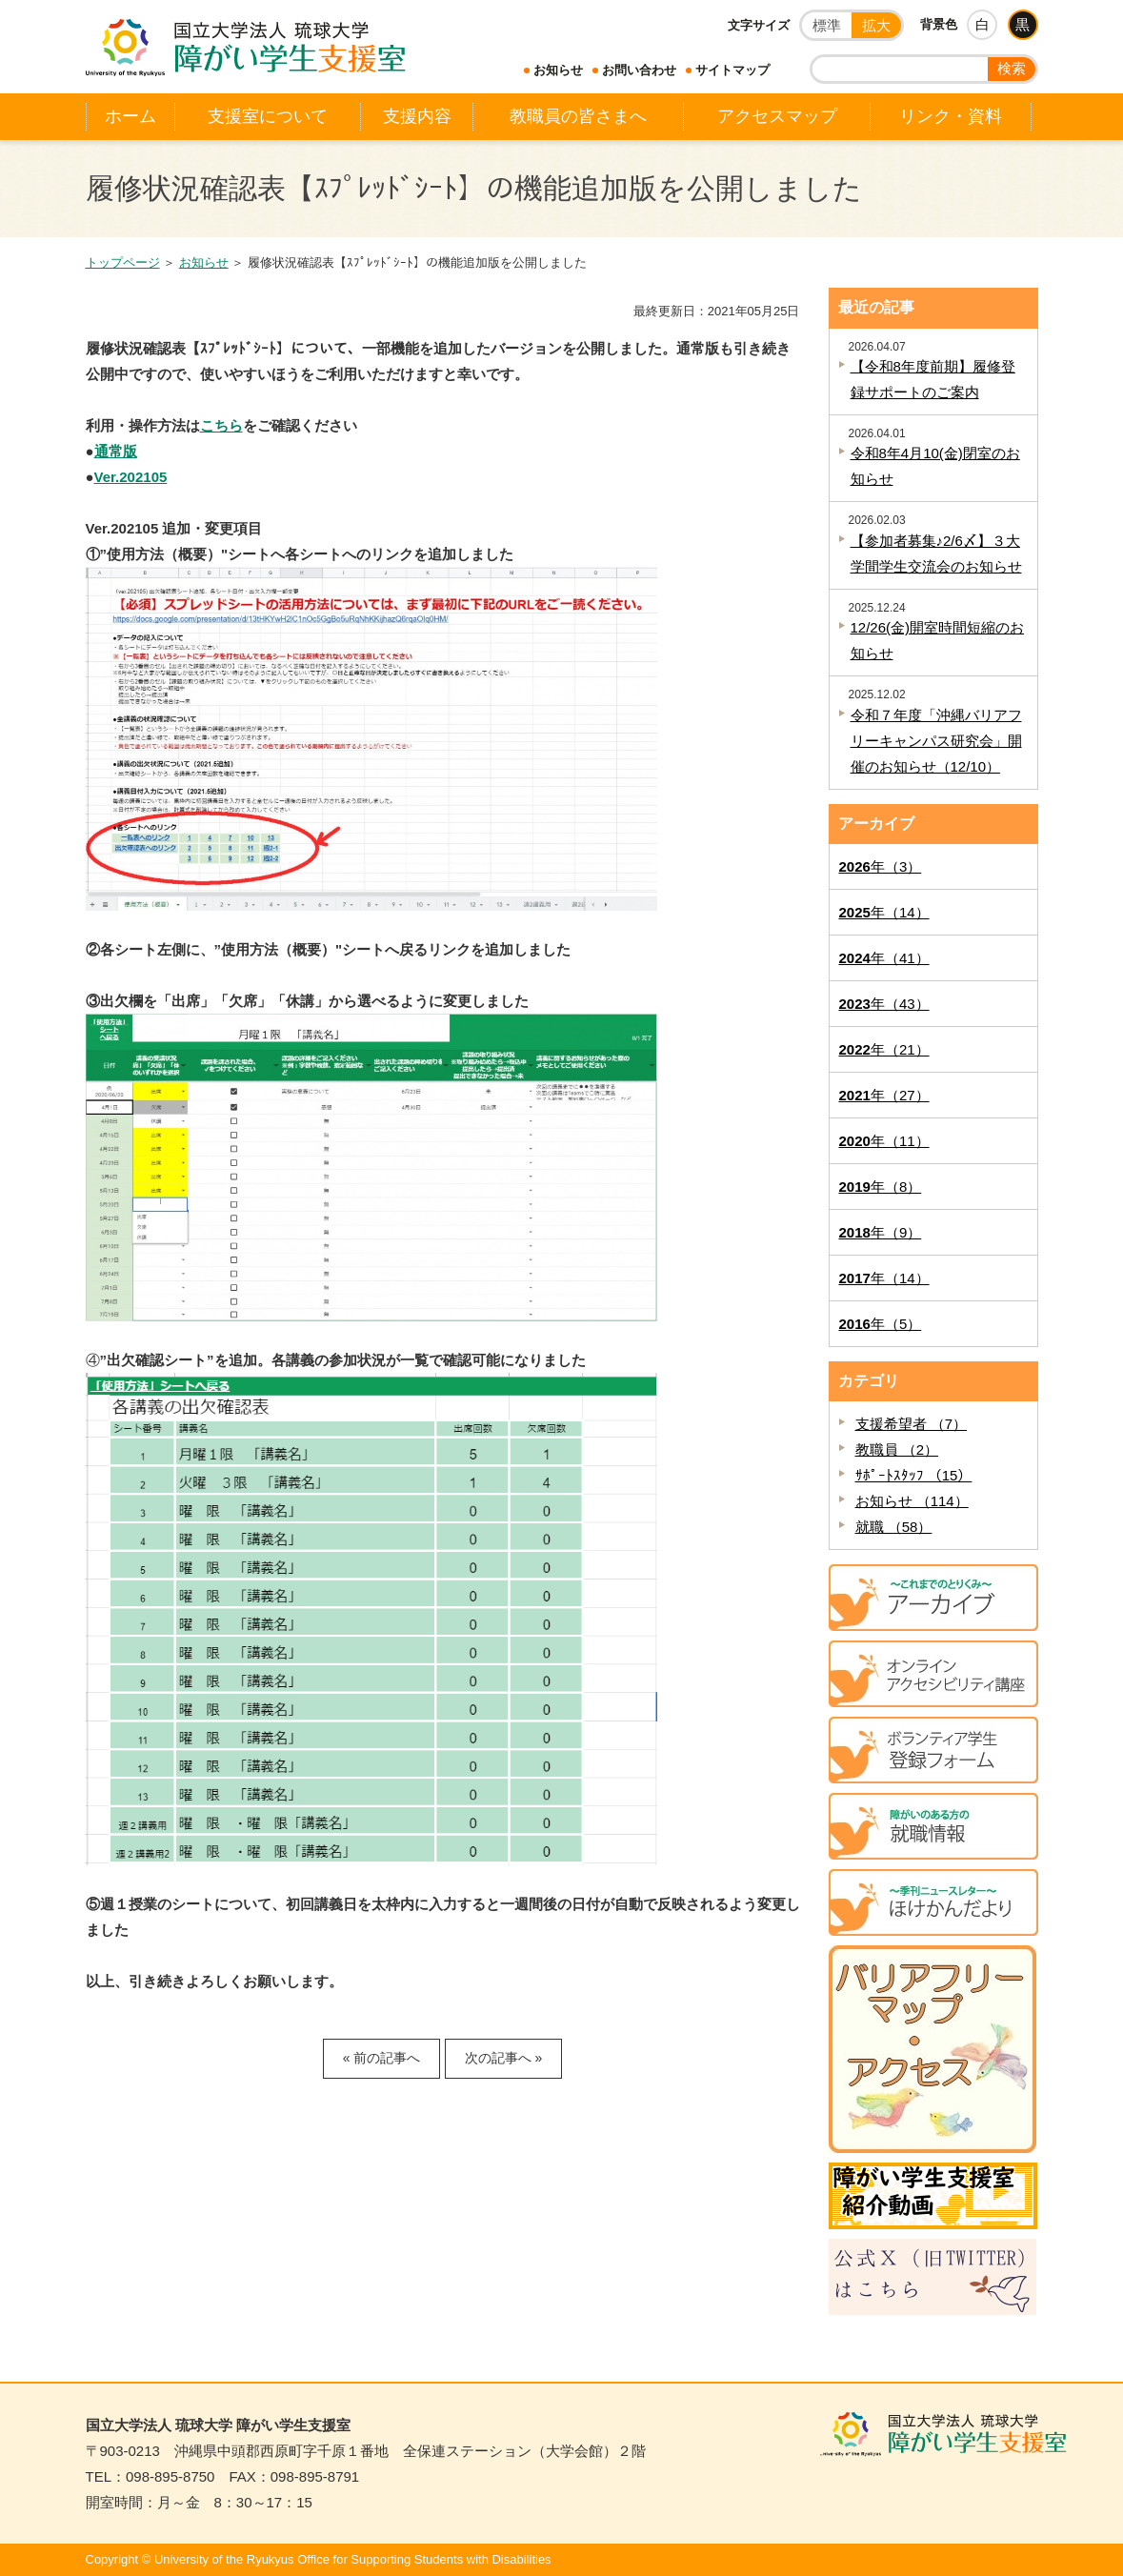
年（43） (884, 1004)
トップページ (123, 262)
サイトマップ (732, 70)
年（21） (884, 1049)
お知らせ (558, 70)
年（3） (880, 866)
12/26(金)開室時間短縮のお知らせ (938, 640)
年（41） (884, 958)
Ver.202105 (131, 477)
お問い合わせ (639, 70)
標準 (826, 25)
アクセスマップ (777, 116)
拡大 (876, 25)
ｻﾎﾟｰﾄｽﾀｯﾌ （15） (914, 1475)
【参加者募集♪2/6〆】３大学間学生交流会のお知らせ (936, 553)
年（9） (880, 1232)
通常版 (115, 451)
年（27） (884, 1095)
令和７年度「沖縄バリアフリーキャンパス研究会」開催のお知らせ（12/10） (936, 741)
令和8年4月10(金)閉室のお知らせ (935, 466)
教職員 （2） (897, 1449)
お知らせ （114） (912, 1501)
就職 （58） (893, 1527)
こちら (221, 425)
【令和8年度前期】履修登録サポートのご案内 (933, 379)
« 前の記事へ (382, 2057)
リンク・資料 (950, 116)
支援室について (268, 116)
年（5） (880, 1324)
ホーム (130, 116)
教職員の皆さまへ (578, 116)
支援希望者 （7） (911, 1424)
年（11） (884, 1141)
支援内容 (417, 116)
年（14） (884, 912)
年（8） (880, 1186)
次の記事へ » (504, 2057)
